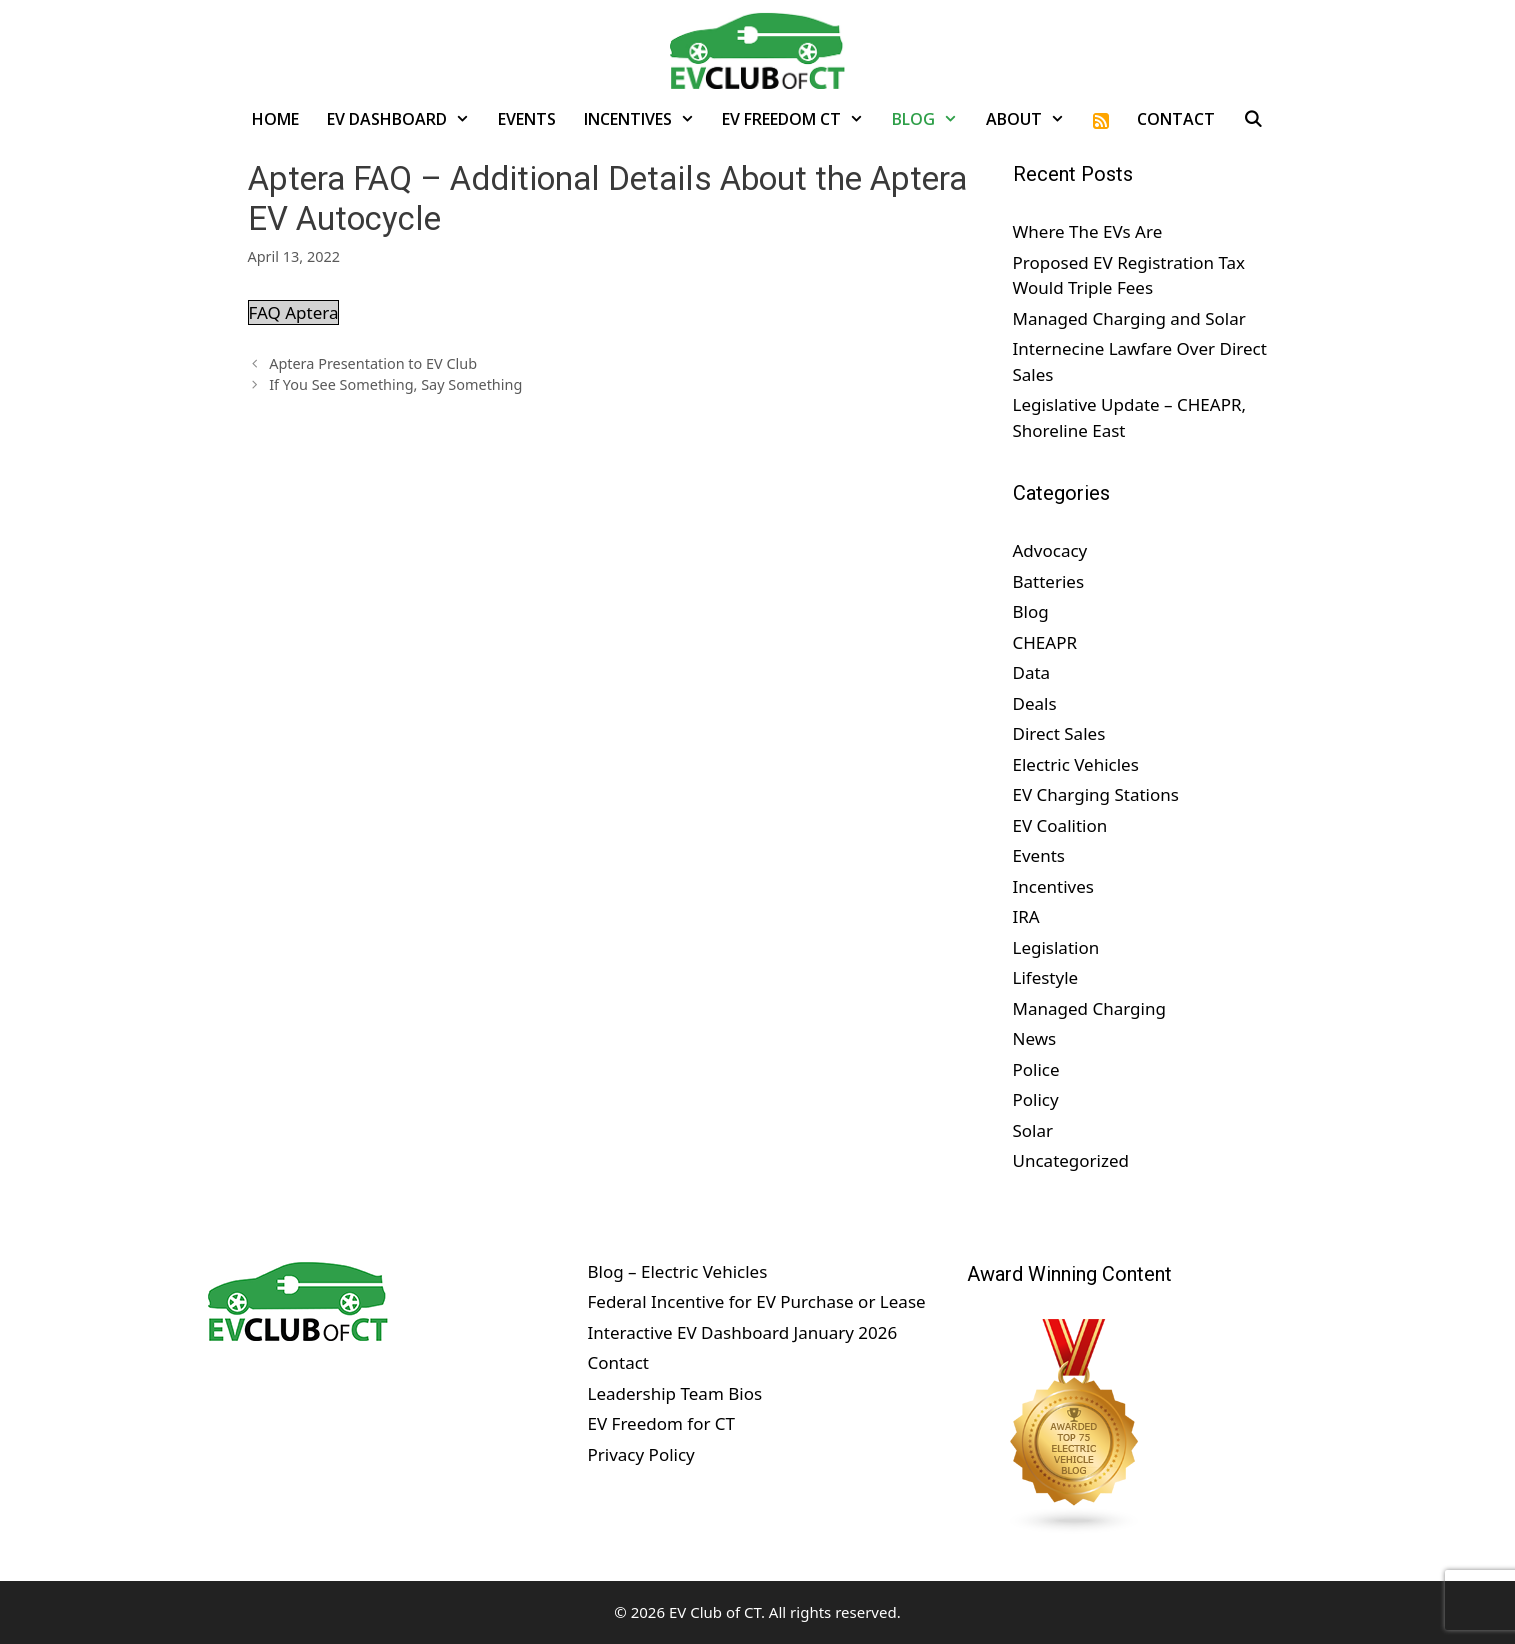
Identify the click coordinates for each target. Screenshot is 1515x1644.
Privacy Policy (640, 1454)
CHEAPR (1045, 642)
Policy (1036, 1099)
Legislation (1056, 947)
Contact (1176, 119)
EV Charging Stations (1096, 794)
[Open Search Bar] (1253, 119)
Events (527, 119)
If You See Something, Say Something (395, 384)
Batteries (1049, 581)
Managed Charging (1089, 1008)
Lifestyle (1046, 977)
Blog (932, 119)
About (1032, 119)
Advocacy (1050, 550)
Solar (1033, 1130)
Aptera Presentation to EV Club (373, 363)
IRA (1026, 916)
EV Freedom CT (800, 119)
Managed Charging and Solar (1129, 318)
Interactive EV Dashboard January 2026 (742, 1332)
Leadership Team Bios (674, 1393)
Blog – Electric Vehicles (677, 1271)
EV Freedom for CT (661, 1423)
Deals (1035, 703)
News (1035, 1038)
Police (1036, 1069)
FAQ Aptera (294, 312)
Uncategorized (1071, 1160)
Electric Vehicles (1076, 764)
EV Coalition (1060, 825)
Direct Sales (1059, 733)
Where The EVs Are (1088, 231)
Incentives (646, 119)
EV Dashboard (405, 119)
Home (275, 119)
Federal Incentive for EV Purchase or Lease (756, 1301)
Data (1032, 672)
